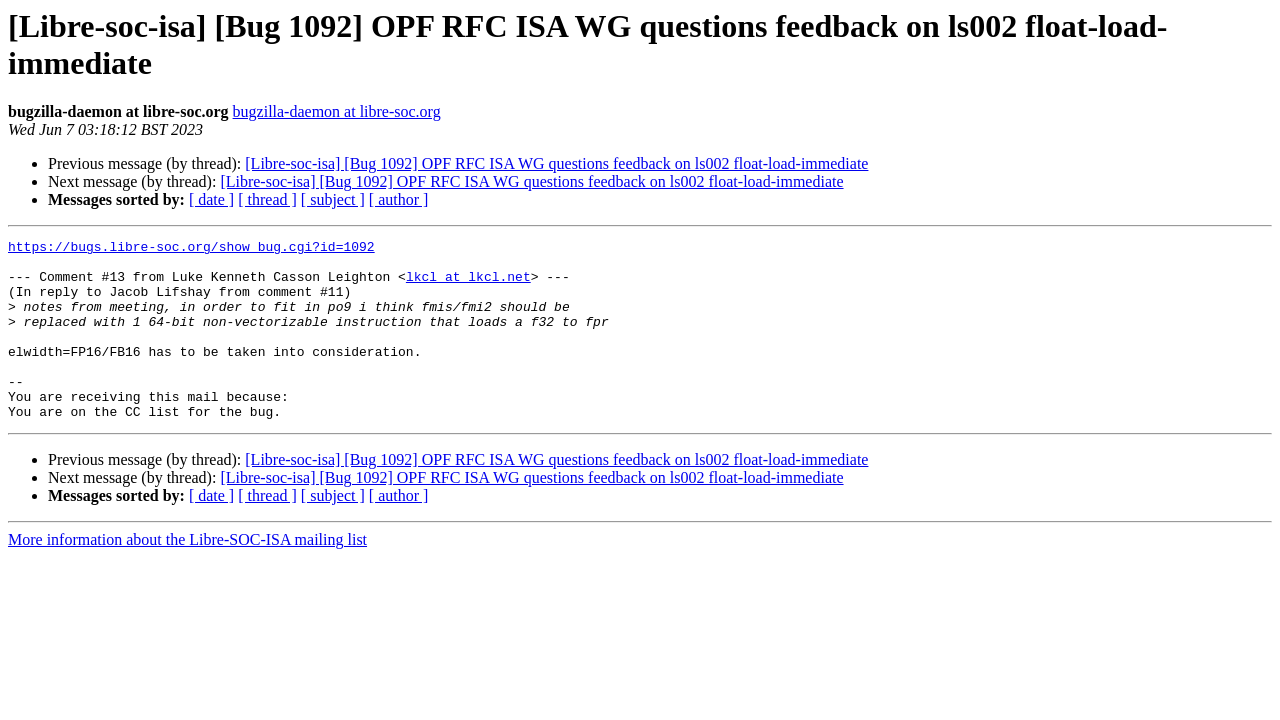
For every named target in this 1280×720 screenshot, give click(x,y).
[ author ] (399, 199)
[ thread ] (267, 199)
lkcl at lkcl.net (468, 285)
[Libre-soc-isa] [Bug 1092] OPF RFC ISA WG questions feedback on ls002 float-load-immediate (556, 163)
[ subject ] (333, 199)
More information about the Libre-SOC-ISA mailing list (187, 575)
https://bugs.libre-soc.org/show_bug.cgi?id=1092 (191, 249)
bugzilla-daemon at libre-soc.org (337, 111)
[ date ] (211, 199)
